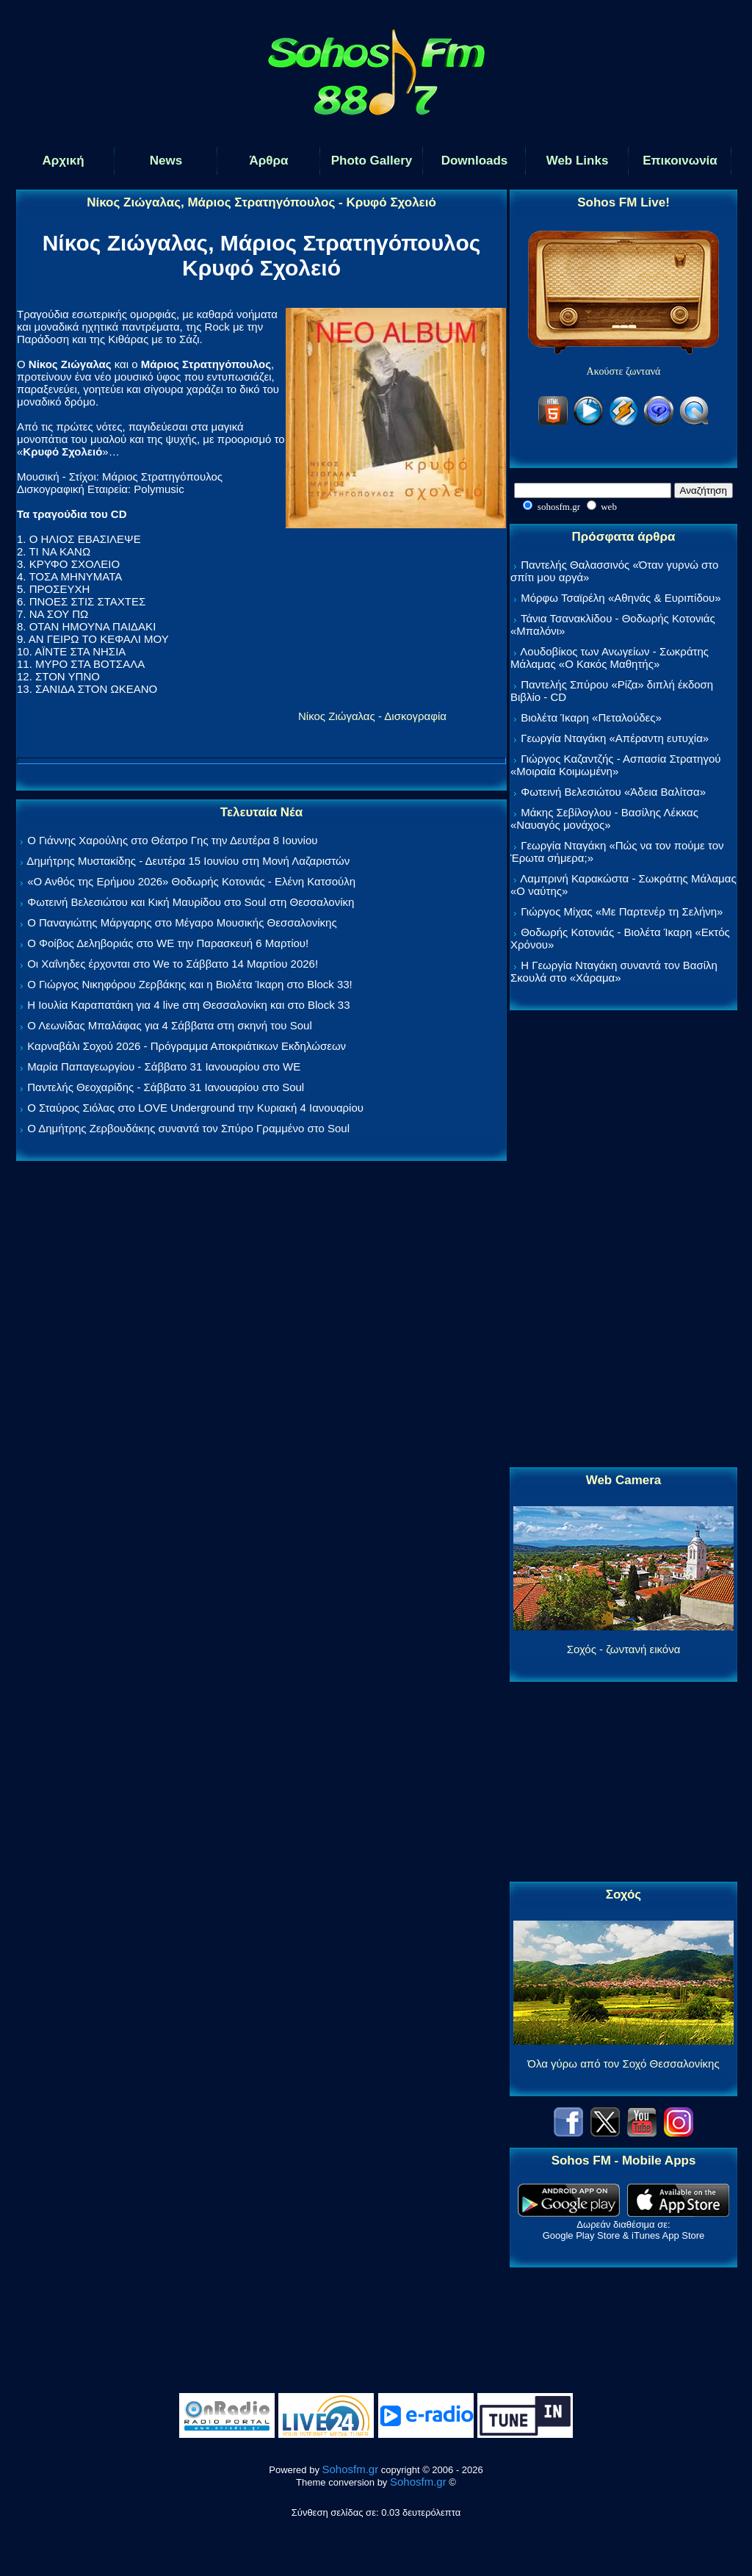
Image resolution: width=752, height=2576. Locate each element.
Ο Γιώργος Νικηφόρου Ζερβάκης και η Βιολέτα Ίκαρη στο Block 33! (189, 984)
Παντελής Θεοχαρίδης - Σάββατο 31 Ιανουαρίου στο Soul (165, 1087)
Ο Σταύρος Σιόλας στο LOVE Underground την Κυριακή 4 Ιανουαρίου (195, 1107)
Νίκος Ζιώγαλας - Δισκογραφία (372, 716)
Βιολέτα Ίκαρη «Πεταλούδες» (591, 717)
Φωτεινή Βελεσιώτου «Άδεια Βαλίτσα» (613, 791)
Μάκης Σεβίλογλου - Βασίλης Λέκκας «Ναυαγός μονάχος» (604, 818)
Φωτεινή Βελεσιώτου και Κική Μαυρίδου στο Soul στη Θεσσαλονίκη (190, 902)
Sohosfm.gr (350, 2469)
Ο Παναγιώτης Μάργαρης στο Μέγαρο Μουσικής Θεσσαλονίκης (181, 922)
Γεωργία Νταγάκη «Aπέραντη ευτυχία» (615, 738)
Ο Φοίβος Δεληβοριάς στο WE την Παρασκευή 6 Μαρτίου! (167, 943)
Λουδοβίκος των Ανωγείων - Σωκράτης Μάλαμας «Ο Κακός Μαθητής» (609, 657)
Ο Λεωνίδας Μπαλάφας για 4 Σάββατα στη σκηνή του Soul (169, 1025)
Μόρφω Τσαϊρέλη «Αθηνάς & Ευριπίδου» (620, 597)
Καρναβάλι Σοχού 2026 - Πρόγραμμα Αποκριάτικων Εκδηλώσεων (186, 1046)
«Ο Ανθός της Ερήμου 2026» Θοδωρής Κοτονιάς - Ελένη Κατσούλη (191, 881)
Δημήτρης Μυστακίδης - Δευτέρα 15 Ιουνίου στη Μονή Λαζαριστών (188, 861)
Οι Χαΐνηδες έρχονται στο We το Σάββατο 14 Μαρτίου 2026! (172, 963)
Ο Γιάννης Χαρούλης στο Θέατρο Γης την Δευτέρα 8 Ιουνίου (172, 840)
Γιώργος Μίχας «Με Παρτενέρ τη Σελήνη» (622, 911)
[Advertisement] (623, 1239)
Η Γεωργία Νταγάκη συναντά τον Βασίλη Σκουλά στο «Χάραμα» (613, 971)
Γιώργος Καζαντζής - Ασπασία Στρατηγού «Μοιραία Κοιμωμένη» (615, 764)
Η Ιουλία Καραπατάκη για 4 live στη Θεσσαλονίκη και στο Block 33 (188, 1005)
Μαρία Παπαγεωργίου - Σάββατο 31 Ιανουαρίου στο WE (163, 1066)
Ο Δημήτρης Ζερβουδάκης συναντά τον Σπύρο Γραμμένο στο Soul (188, 1128)
